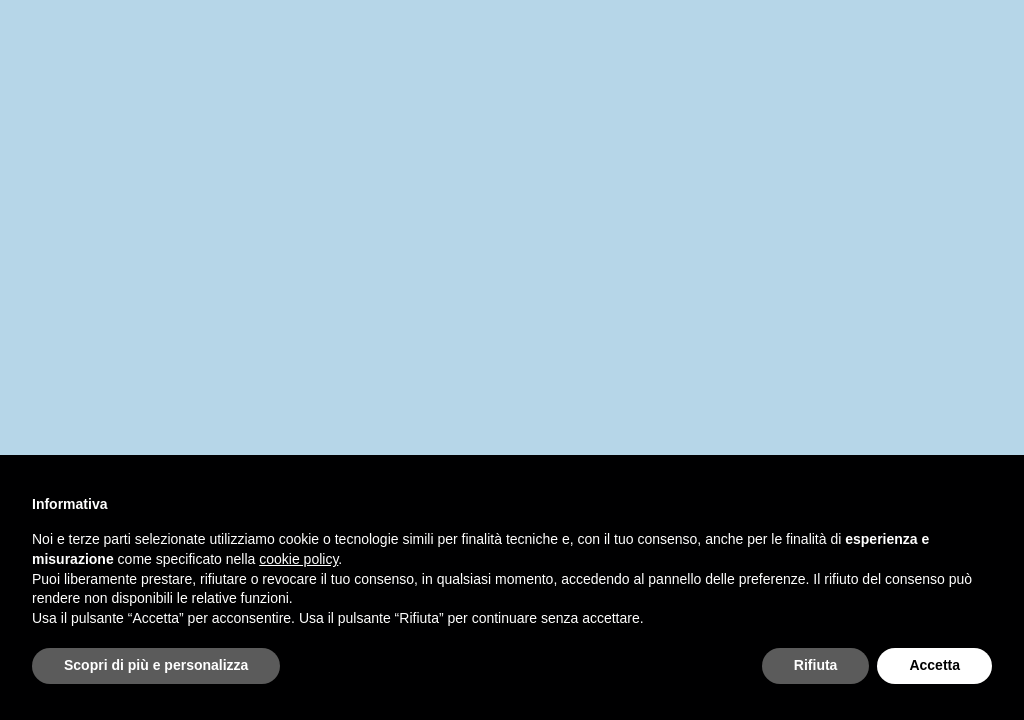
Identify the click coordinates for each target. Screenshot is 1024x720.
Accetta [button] (934, 665)
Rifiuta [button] (816, 665)
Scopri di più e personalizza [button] (156, 665)
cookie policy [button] (298, 559)
